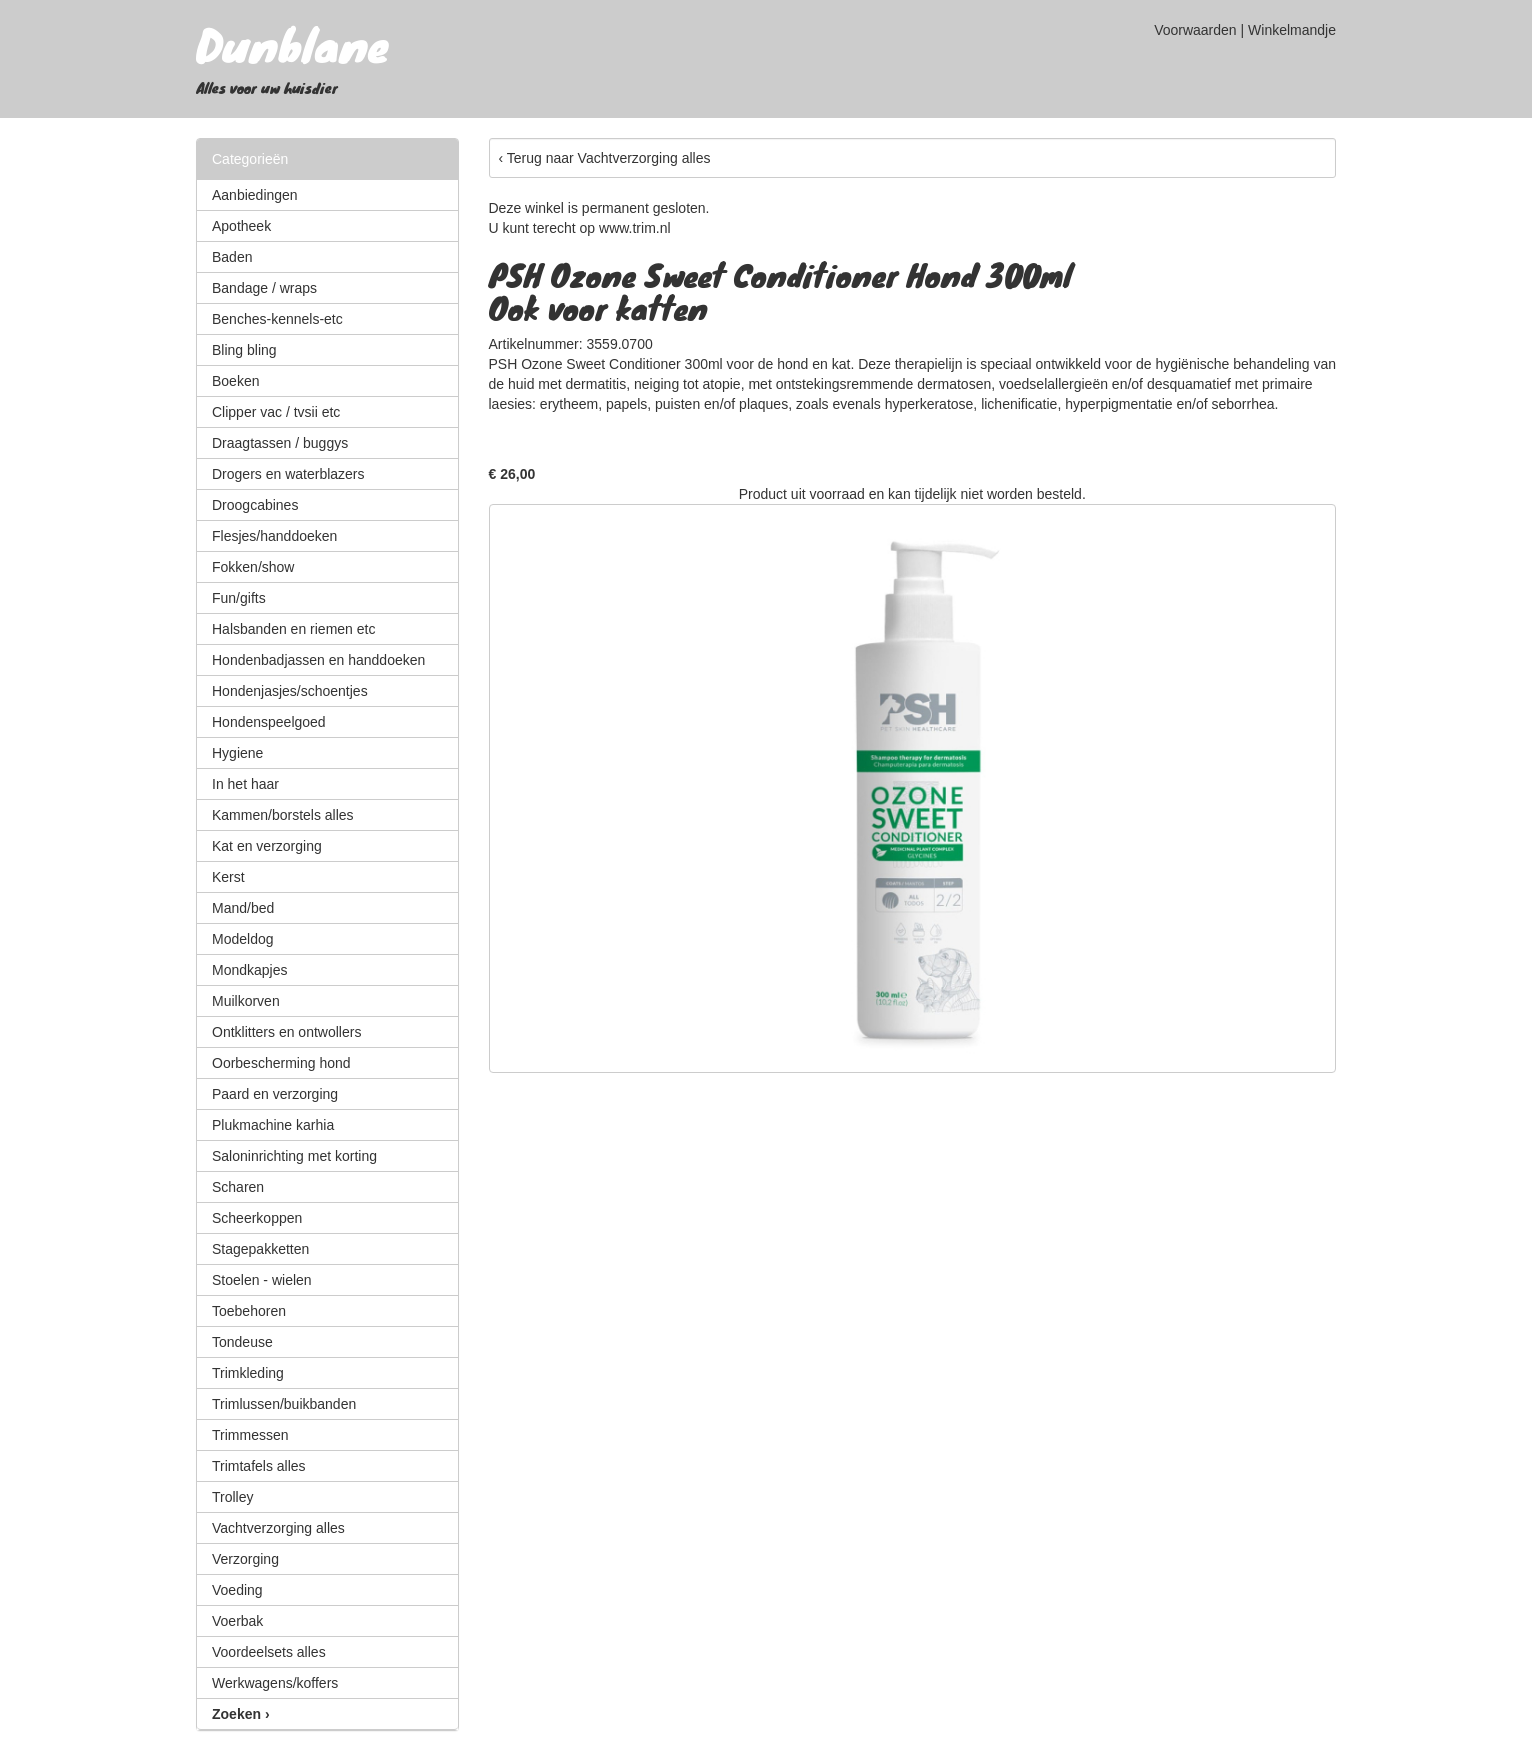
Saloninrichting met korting (294, 1156)
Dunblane (292, 44)
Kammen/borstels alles (283, 815)
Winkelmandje (1292, 30)
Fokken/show (253, 567)
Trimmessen (250, 1435)
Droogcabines (255, 505)
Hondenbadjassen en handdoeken (318, 660)
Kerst (228, 877)
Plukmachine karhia (273, 1125)
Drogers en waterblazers (288, 474)
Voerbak (237, 1621)
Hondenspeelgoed (269, 722)
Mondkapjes (250, 970)
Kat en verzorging (267, 846)
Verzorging (245, 1559)
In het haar (245, 784)
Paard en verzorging (275, 1094)
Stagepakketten (260, 1249)
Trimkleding (248, 1373)
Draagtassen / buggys (280, 443)
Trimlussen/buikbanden (284, 1404)
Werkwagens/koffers (275, 1683)
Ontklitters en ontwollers (286, 1032)
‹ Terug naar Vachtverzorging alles (605, 158)
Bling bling (244, 350)
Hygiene (237, 753)
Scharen (238, 1187)
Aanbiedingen (255, 195)
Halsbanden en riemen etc (293, 629)
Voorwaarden (1195, 30)
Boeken (235, 381)
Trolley (233, 1497)
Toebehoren (249, 1311)
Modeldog (243, 939)
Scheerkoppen (257, 1218)
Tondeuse (242, 1342)
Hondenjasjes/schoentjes (290, 691)
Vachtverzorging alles (278, 1528)
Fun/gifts (239, 598)
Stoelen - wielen (262, 1280)
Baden (232, 257)
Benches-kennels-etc (277, 319)
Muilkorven (246, 1001)
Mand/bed (243, 908)
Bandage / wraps (264, 288)
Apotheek (241, 226)
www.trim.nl (635, 228)
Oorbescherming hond (281, 1063)
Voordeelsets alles (269, 1652)
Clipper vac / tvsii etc (276, 412)
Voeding (237, 1590)
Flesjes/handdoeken (274, 536)
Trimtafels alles (259, 1466)
